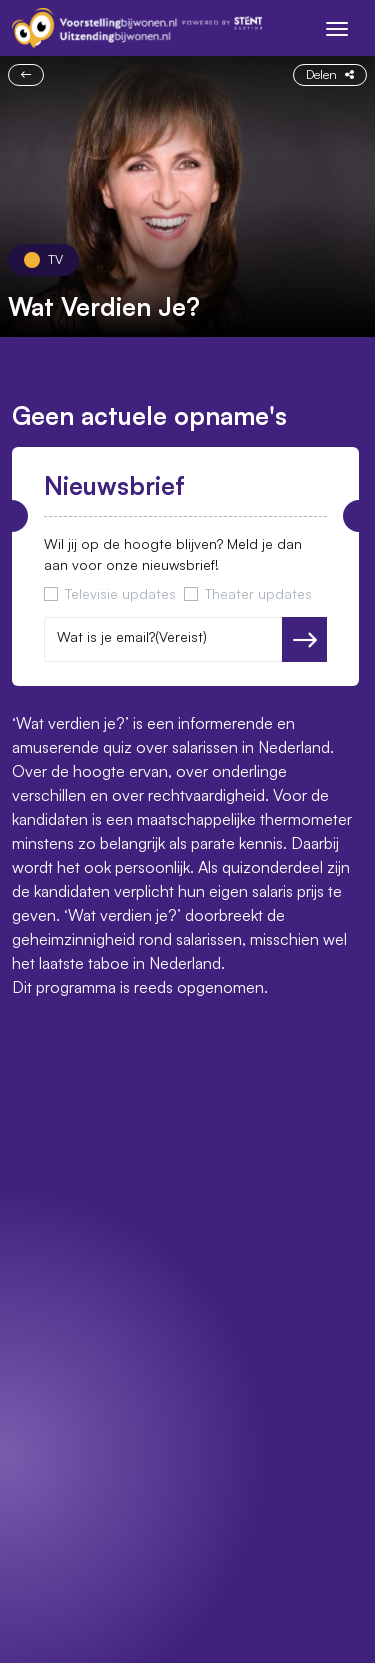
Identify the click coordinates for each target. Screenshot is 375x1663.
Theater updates (258, 593)
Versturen (304, 640)
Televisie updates (120, 593)
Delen (330, 74)
